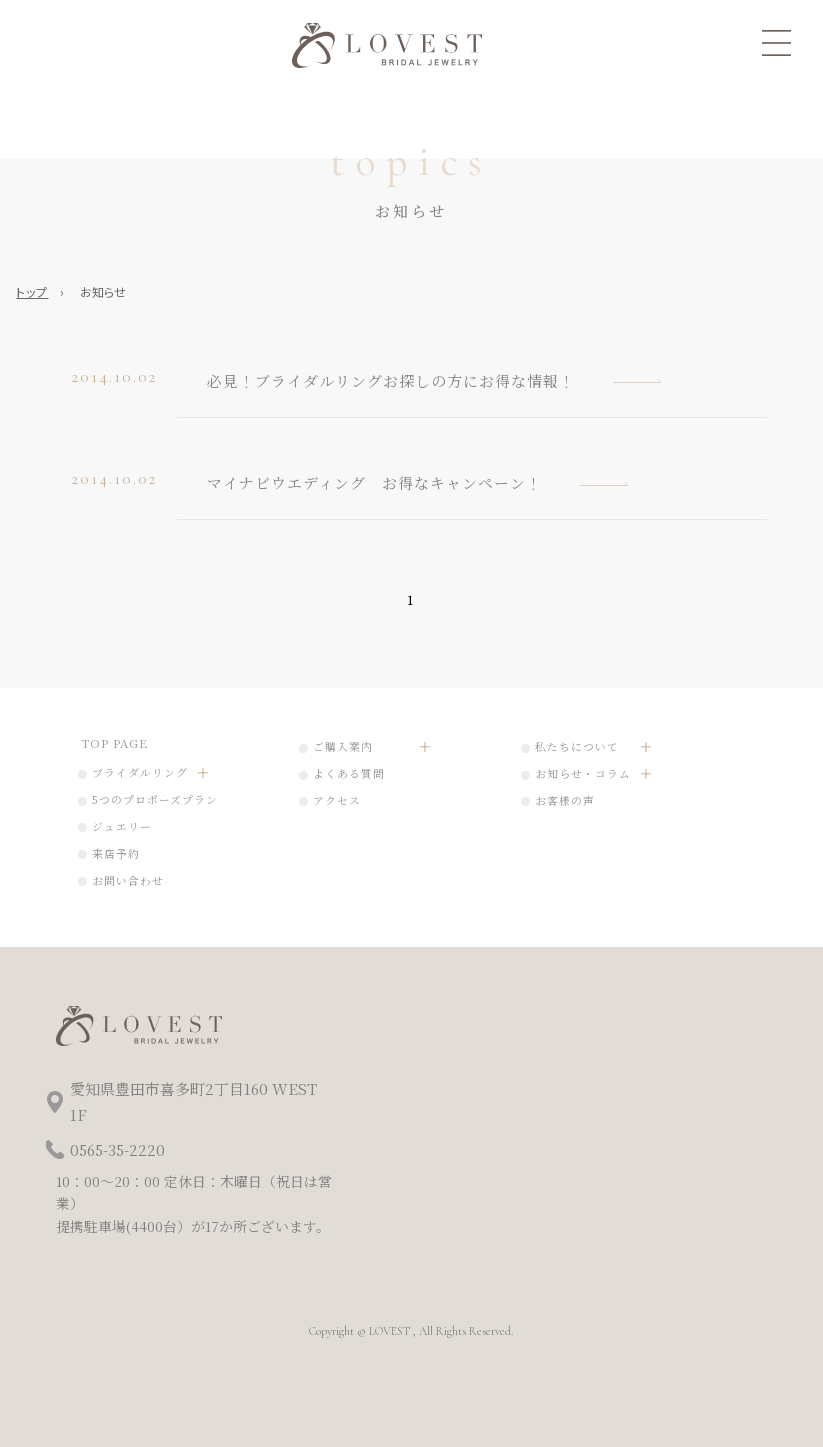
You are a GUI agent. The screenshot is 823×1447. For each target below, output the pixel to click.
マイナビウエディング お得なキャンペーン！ (374, 482)
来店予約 (116, 853)
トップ (32, 291)
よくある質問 (349, 773)
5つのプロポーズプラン (155, 799)
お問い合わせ (128, 880)
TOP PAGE (114, 742)
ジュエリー (122, 826)
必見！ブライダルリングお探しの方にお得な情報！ (391, 380)
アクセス (337, 800)
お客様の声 (565, 800)
